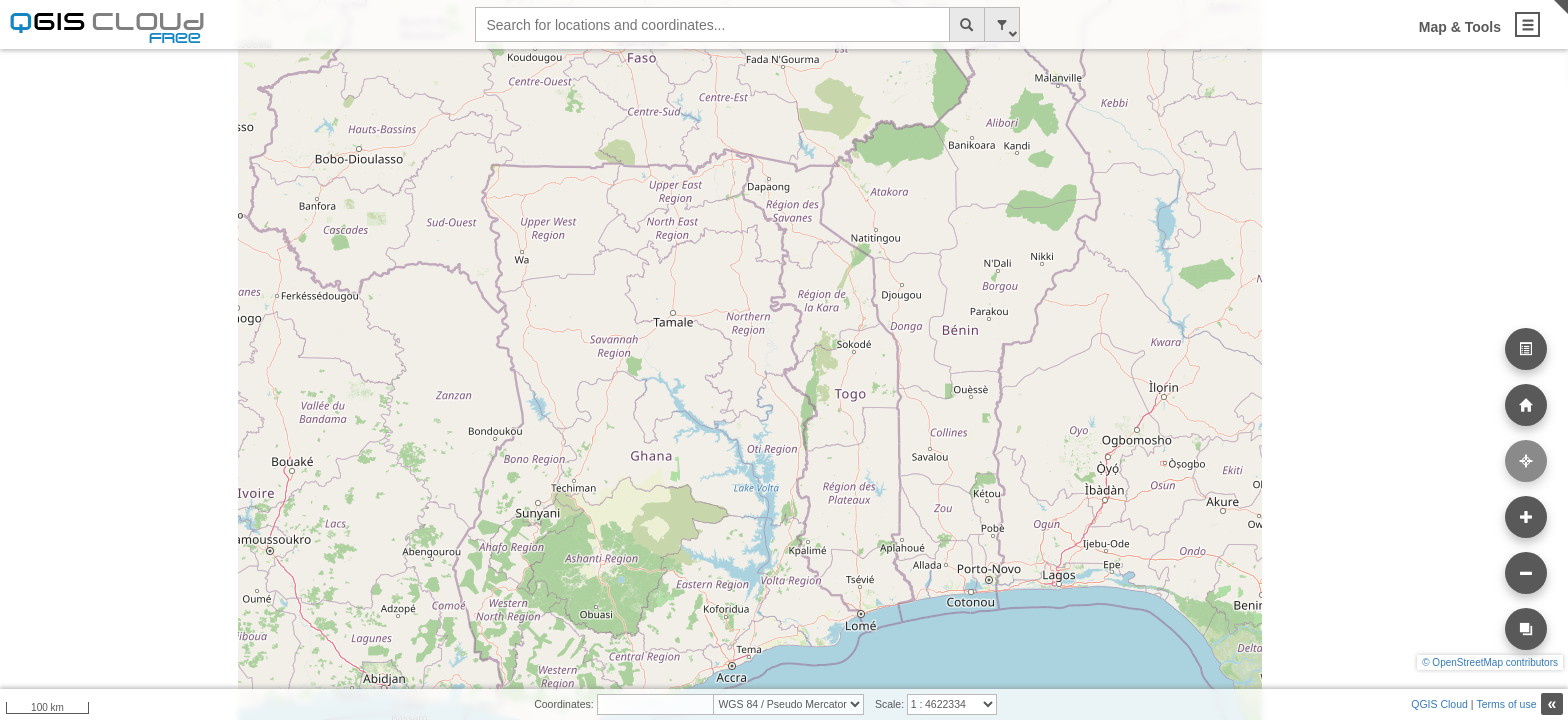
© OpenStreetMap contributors (1490, 662)
